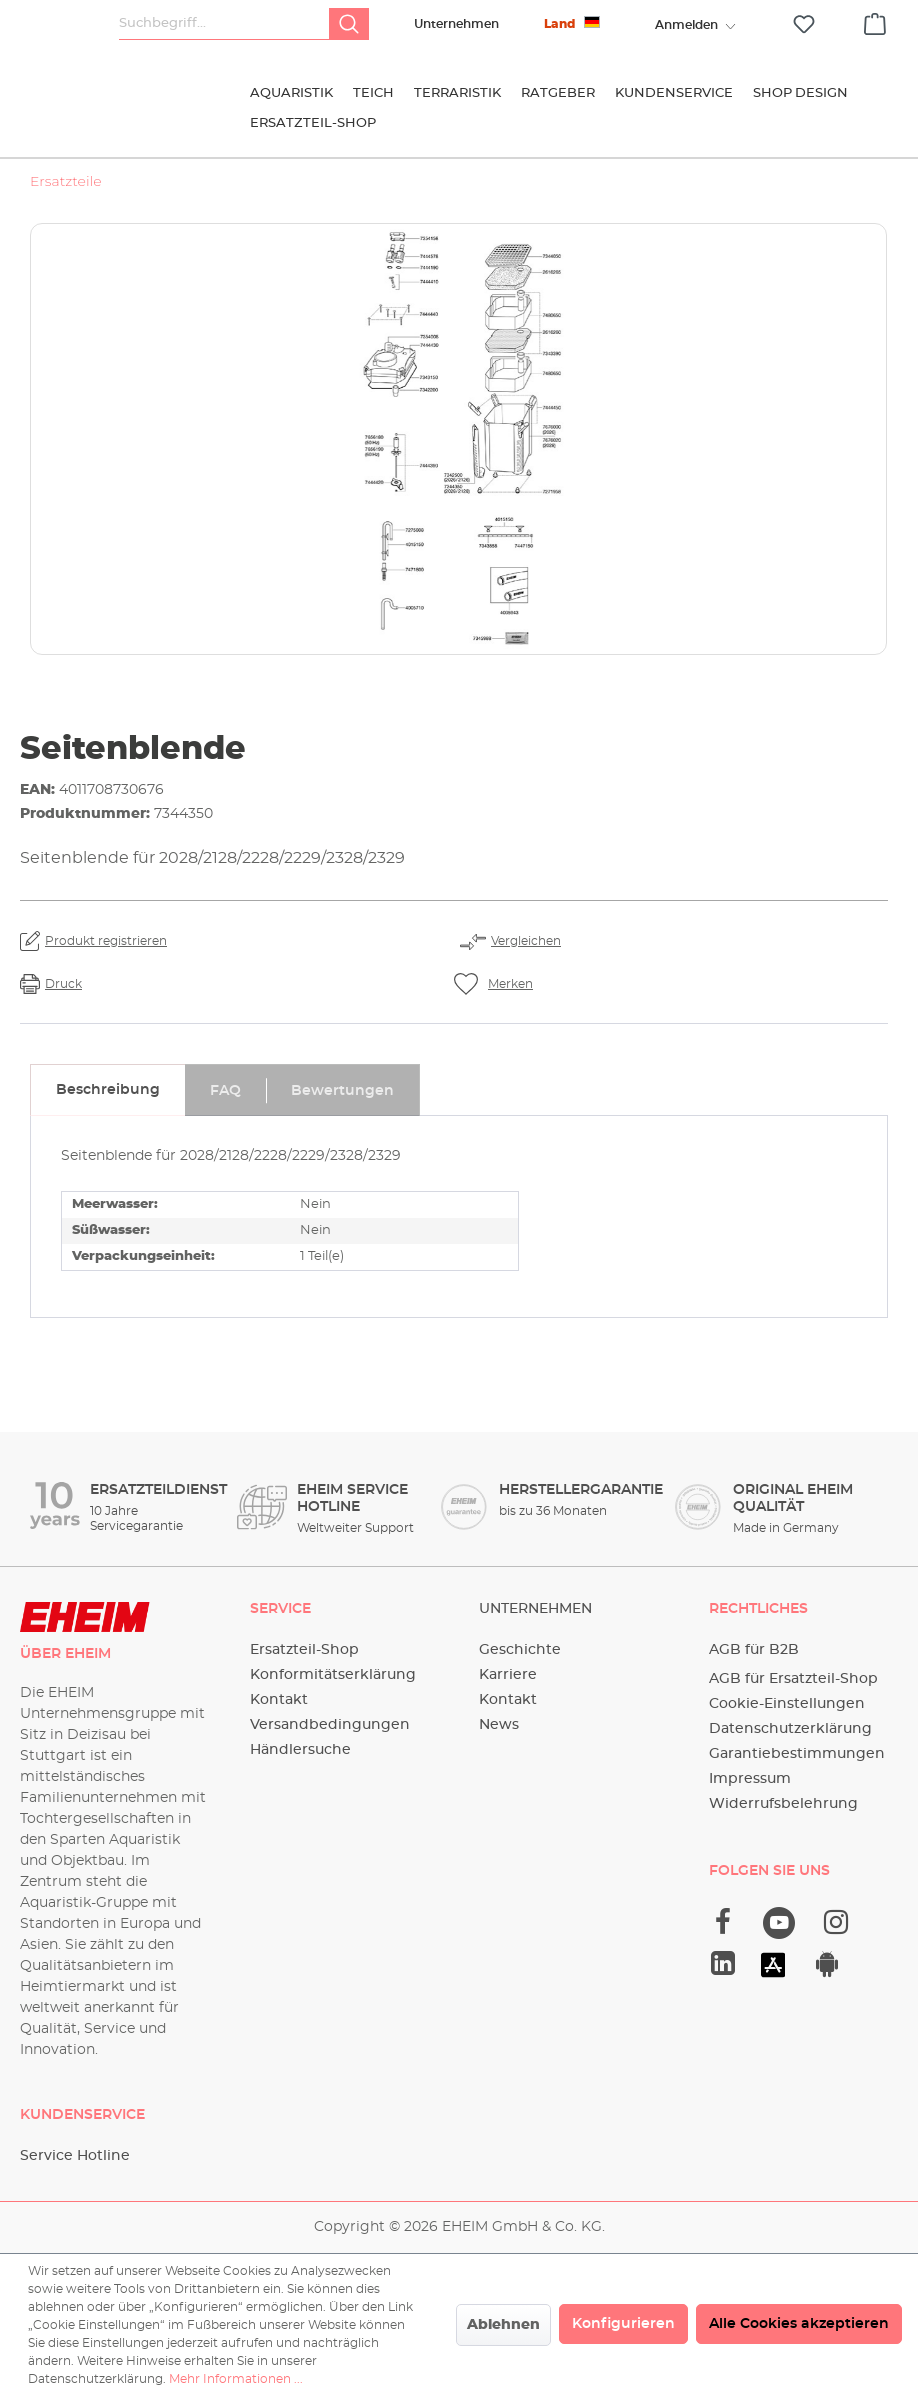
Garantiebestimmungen (797, 1754)
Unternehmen (456, 24)
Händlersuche (300, 1750)
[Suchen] (349, 24)
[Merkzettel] (804, 24)
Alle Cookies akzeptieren (799, 2324)
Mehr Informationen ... (236, 2379)
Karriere (508, 1675)
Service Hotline (75, 2156)
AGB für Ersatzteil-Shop (793, 1679)
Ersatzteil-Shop (304, 1650)
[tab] (107, 1090)
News (499, 1725)
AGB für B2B (754, 1650)
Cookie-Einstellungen (787, 1704)
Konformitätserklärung (333, 1675)
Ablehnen (503, 2325)
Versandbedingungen (330, 1725)
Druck (63, 984)
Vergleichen (526, 941)
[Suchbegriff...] (224, 24)
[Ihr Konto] (686, 25)
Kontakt (279, 1700)
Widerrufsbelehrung (783, 1804)
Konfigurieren (623, 2324)
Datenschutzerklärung (790, 1729)
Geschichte (520, 1650)
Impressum (750, 1779)
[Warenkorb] (875, 21)
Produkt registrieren (106, 941)
